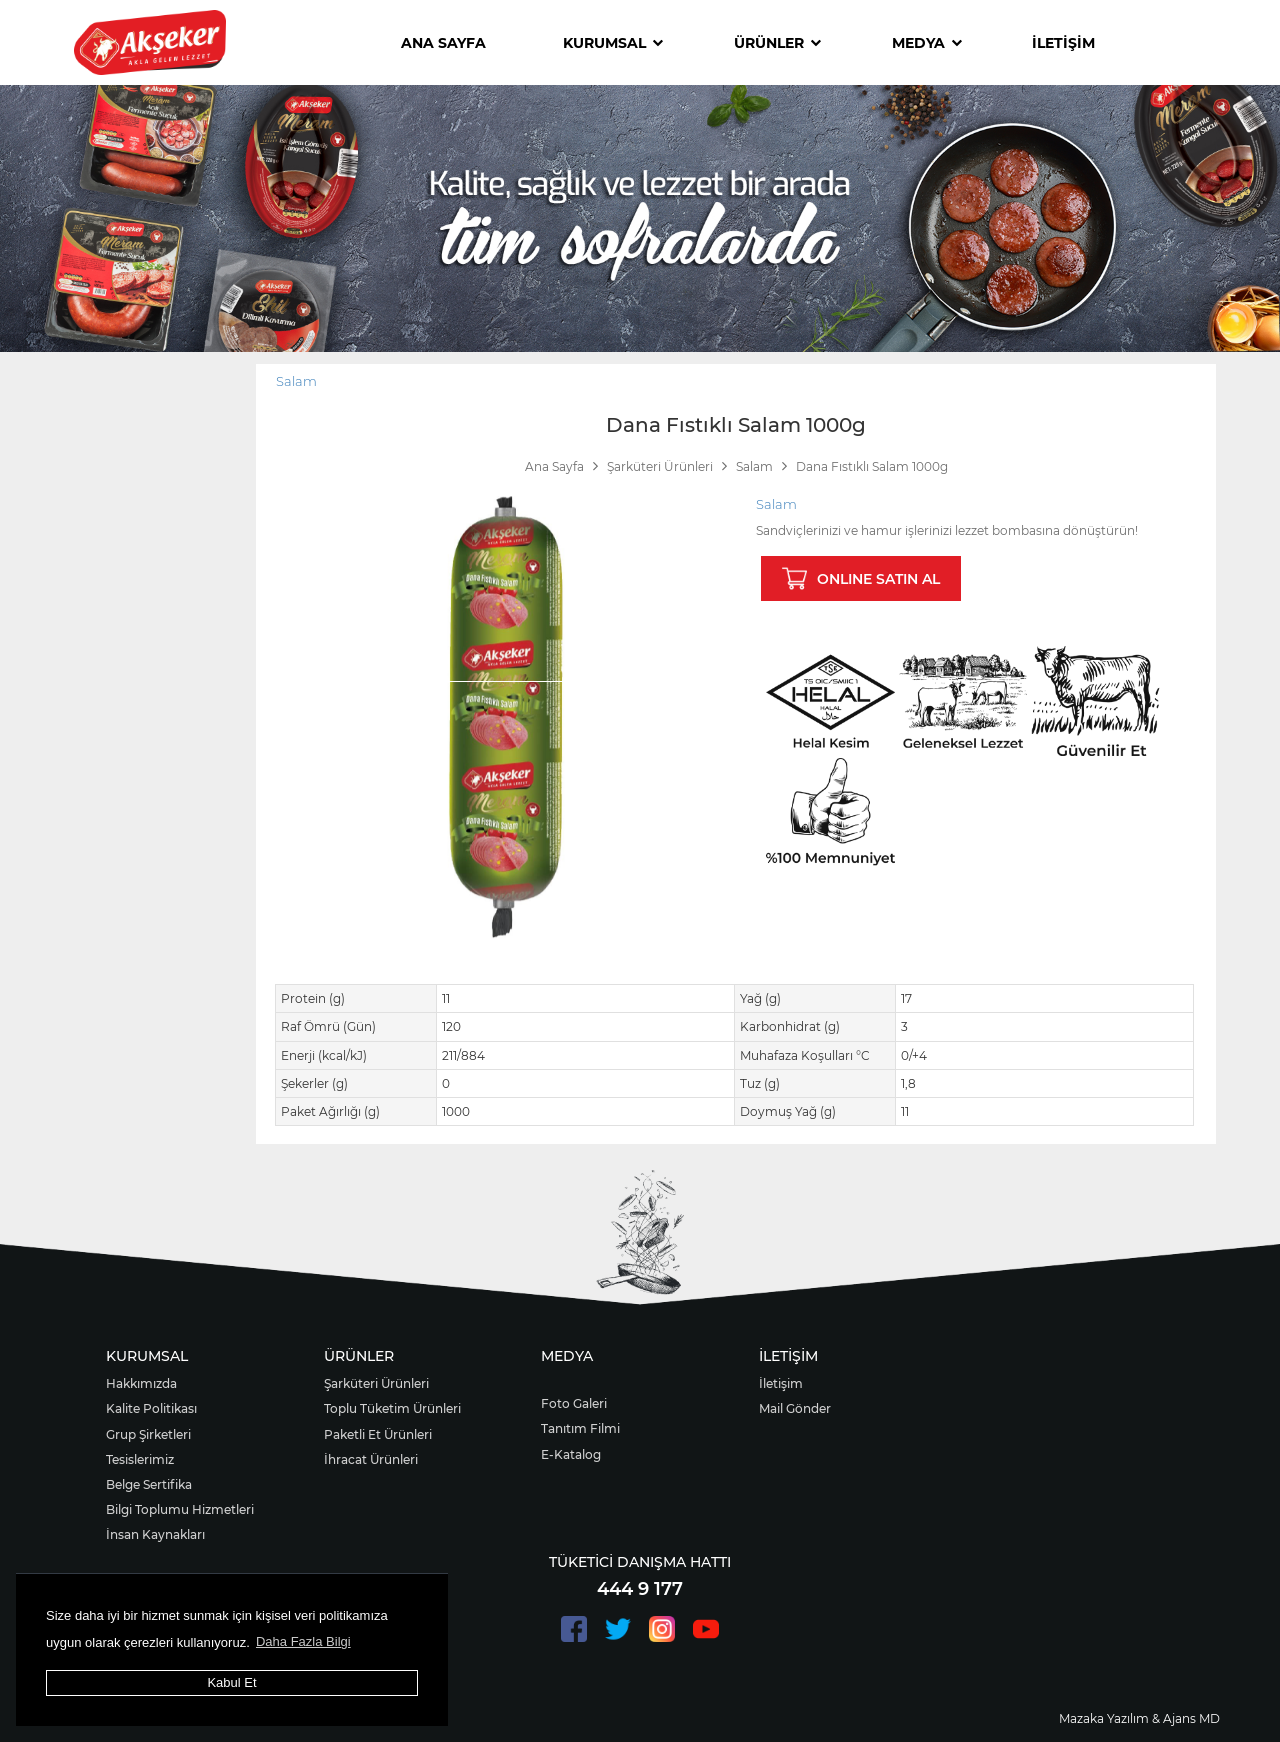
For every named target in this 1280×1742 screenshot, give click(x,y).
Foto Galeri (574, 1403)
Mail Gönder (795, 1408)
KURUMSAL (613, 43)
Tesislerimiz (140, 1459)
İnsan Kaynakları (155, 1534)
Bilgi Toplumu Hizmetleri (180, 1509)
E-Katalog (571, 1454)
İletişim (781, 1383)
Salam (296, 381)
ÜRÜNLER (777, 43)
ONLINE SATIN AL (861, 578)
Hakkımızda (141, 1383)
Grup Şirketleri (148, 1434)
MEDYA (927, 43)
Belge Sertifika (149, 1484)
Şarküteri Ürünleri (376, 1383)
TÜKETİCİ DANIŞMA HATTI (640, 1562)
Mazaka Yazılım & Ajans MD (1139, 1718)
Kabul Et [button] (231, 1682)
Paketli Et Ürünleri (378, 1434)
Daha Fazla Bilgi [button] (303, 1641)
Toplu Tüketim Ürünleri (392, 1408)
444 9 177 (640, 1589)
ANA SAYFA (443, 43)
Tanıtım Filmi (580, 1428)
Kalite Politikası (151, 1408)
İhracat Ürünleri (371, 1459)
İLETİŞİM (1063, 43)
